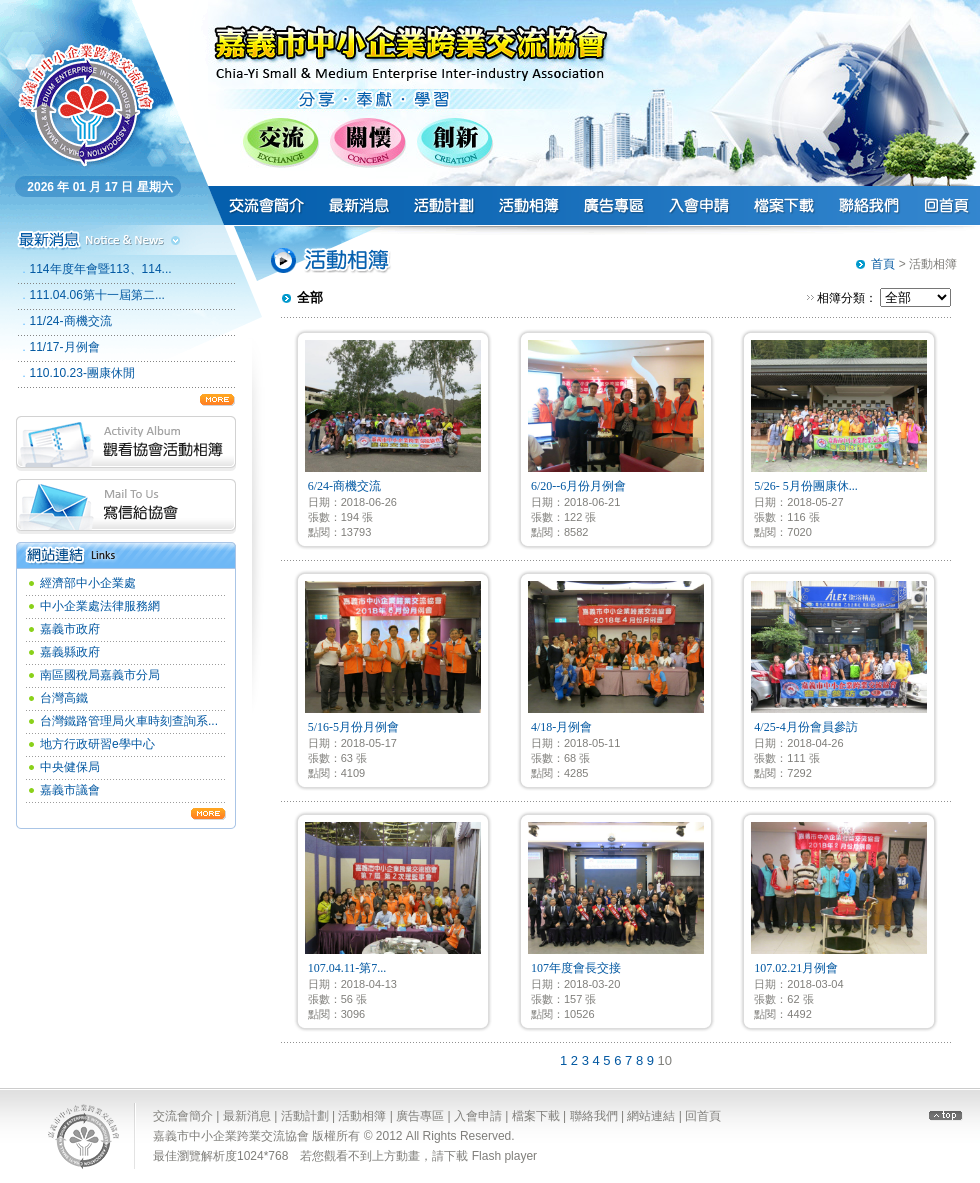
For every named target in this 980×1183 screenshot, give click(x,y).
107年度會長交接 (576, 968)
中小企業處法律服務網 (100, 606)
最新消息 (247, 1116)
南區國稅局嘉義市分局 (100, 675)
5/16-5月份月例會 (353, 727)
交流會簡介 (183, 1116)
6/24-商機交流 (344, 486)
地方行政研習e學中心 (97, 744)
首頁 (883, 264)
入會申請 (478, 1116)
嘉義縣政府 (70, 652)
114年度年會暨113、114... (101, 269)
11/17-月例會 (65, 347)
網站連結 (651, 1116)
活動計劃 (305, 1116)
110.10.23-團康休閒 (82, 373)
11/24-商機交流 (71, 321)
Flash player (504, 1156)
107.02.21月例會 (796, 968)
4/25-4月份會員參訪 (805, 727)
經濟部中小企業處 (88, 583)
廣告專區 (420, 1116)
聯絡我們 (594, 1116)
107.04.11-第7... (347, 968)
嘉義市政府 (70, 629)
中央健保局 (70, 767)
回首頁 (703, 1116)
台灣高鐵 (64, 698)
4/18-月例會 (561, 727)
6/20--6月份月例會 (578, 486)
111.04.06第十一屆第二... (97, 295)
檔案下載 (536, 1116)
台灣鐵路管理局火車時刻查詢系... (129, 721)
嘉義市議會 (70, 790)
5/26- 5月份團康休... (805, 486)
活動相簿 (362, 1116)
